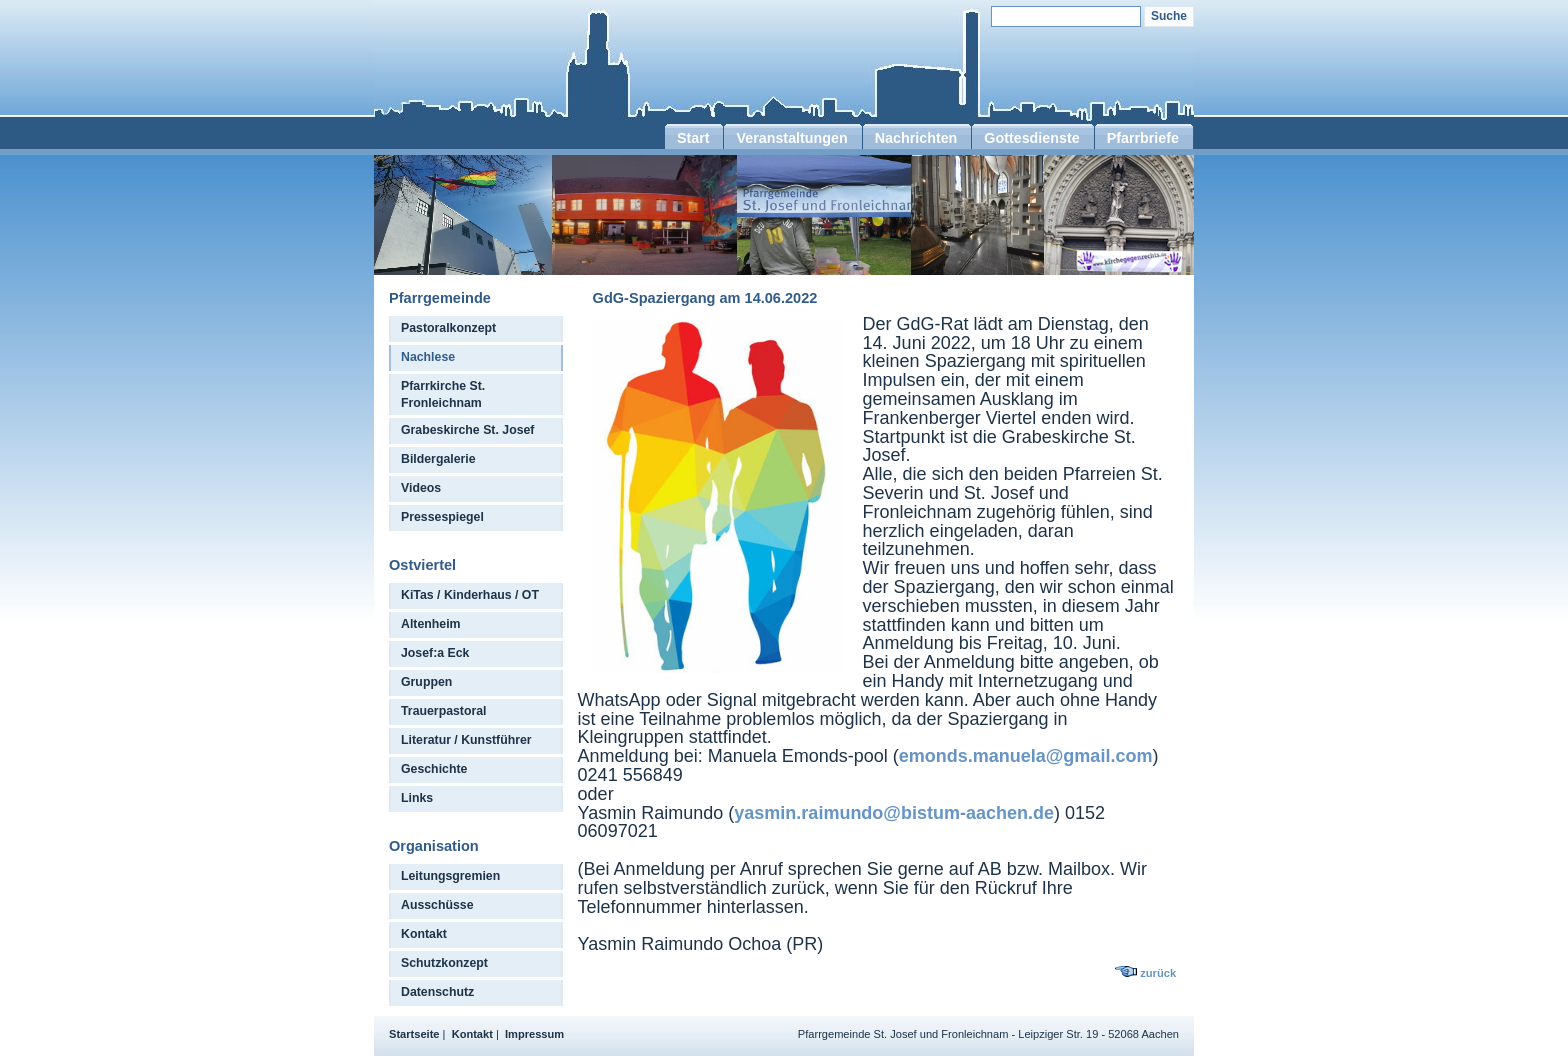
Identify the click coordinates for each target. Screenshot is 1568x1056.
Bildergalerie (438, 459)
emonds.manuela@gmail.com (1026, 756)
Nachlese (428, 357)
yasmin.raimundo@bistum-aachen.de (894, 813)
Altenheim (431, 624)
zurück (1158, 973)
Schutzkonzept (444, 963)
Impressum (534, 1034)
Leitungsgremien (450, 876)
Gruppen (426, 682)
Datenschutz (437, 992)
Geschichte (434, 769)
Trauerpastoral (444, 711)
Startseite (414, 1034)
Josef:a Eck (435, 653)
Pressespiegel (442, 517)
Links (417, 798)
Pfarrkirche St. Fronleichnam (443, 394)
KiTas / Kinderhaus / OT (470, 595)
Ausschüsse (437, 905)
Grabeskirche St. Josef (467, 430)
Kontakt (424, 934)
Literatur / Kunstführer (466, 740)
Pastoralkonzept (448, 328)
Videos (421, 488)
